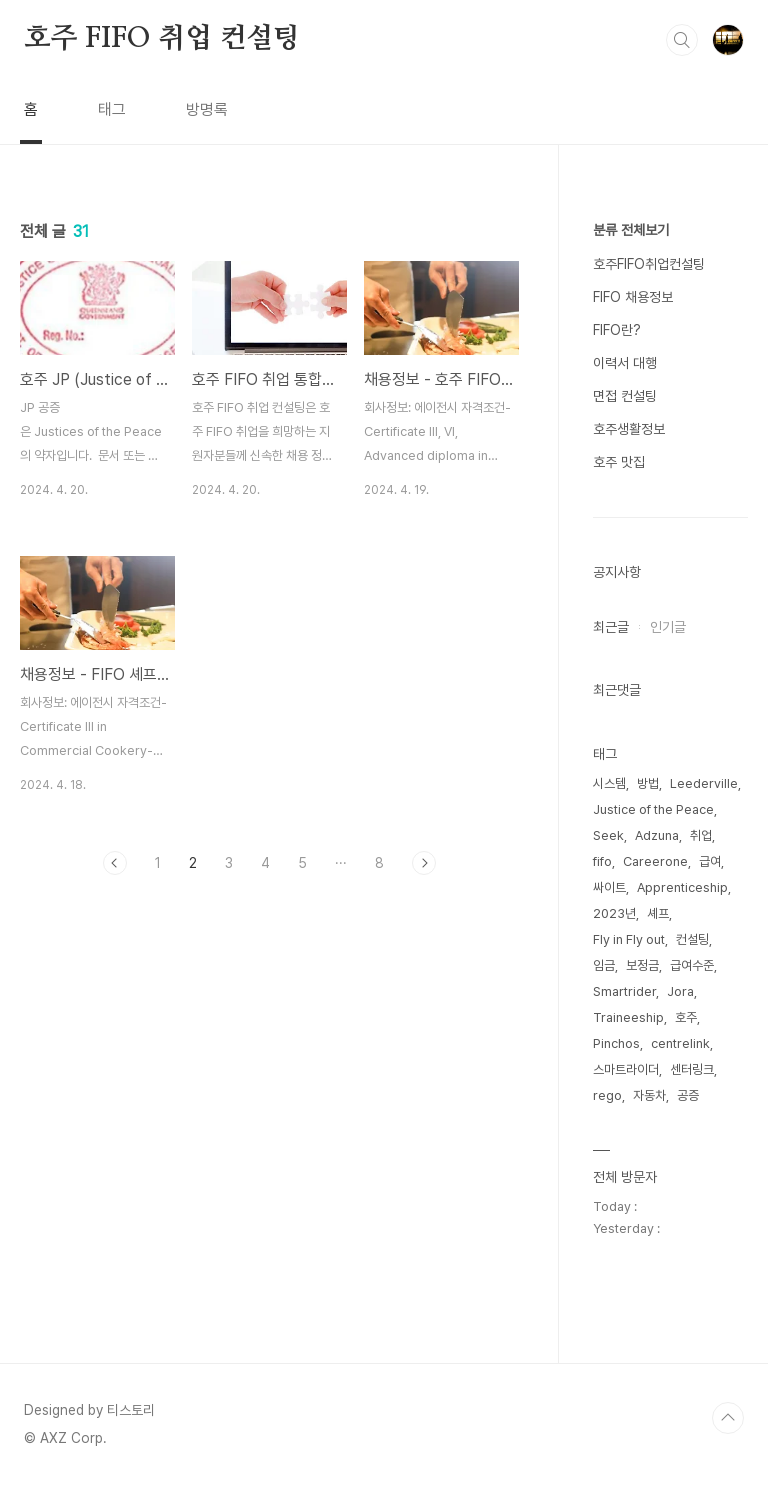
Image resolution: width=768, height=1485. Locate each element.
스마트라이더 (626, 1069)
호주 (686, 1017)
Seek (608, 835)
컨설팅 (692, 939)
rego (607, 1095)
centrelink (680, 1043)
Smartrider (624, 991)
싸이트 (609, 887)
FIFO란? (617, 330)
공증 (688, 1095)
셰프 (658, 913)
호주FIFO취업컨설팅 (649, 264)
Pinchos (616, 1043)
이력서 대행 (625, 363)
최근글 (611, 627)
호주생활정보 (629, 429)
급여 (710, 861)
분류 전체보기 (631, 230)
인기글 (668, 627)
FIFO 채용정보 (633, 297)
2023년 (614, 913)
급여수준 (692, 965)
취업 (701, 835)
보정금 (642, 965)
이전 (115, 863)
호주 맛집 (619, 462)
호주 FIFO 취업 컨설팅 (162, 39)
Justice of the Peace (653, 809)
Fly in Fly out (629, 939)
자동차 (649, 1095)
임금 (604, 965)
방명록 (207, 109)
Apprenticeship (682, 887)
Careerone (655, 861)
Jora (680, 991)
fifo (602, 861)
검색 (682, 40)
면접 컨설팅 (625, 396)
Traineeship (628, 1017)
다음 (424, 863)
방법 (648, 783)
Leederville (704, 783)
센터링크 (692, 1069)
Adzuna (657, 835)
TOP (728, 1418)
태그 (112, 109)
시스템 (609, 783)
